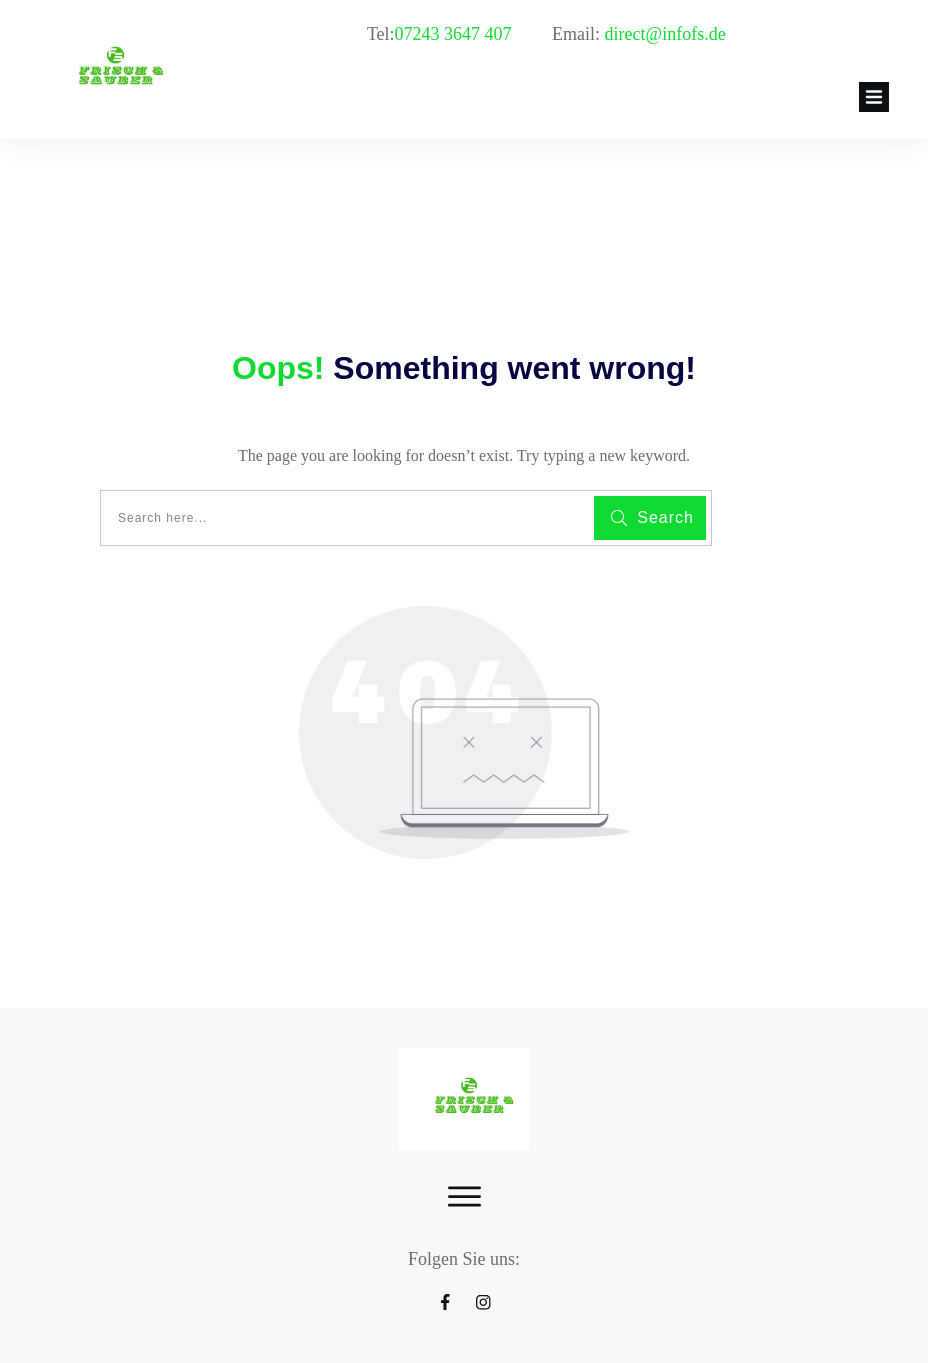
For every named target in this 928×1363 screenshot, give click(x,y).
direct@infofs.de (665, 34)
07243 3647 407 (456, 34)
